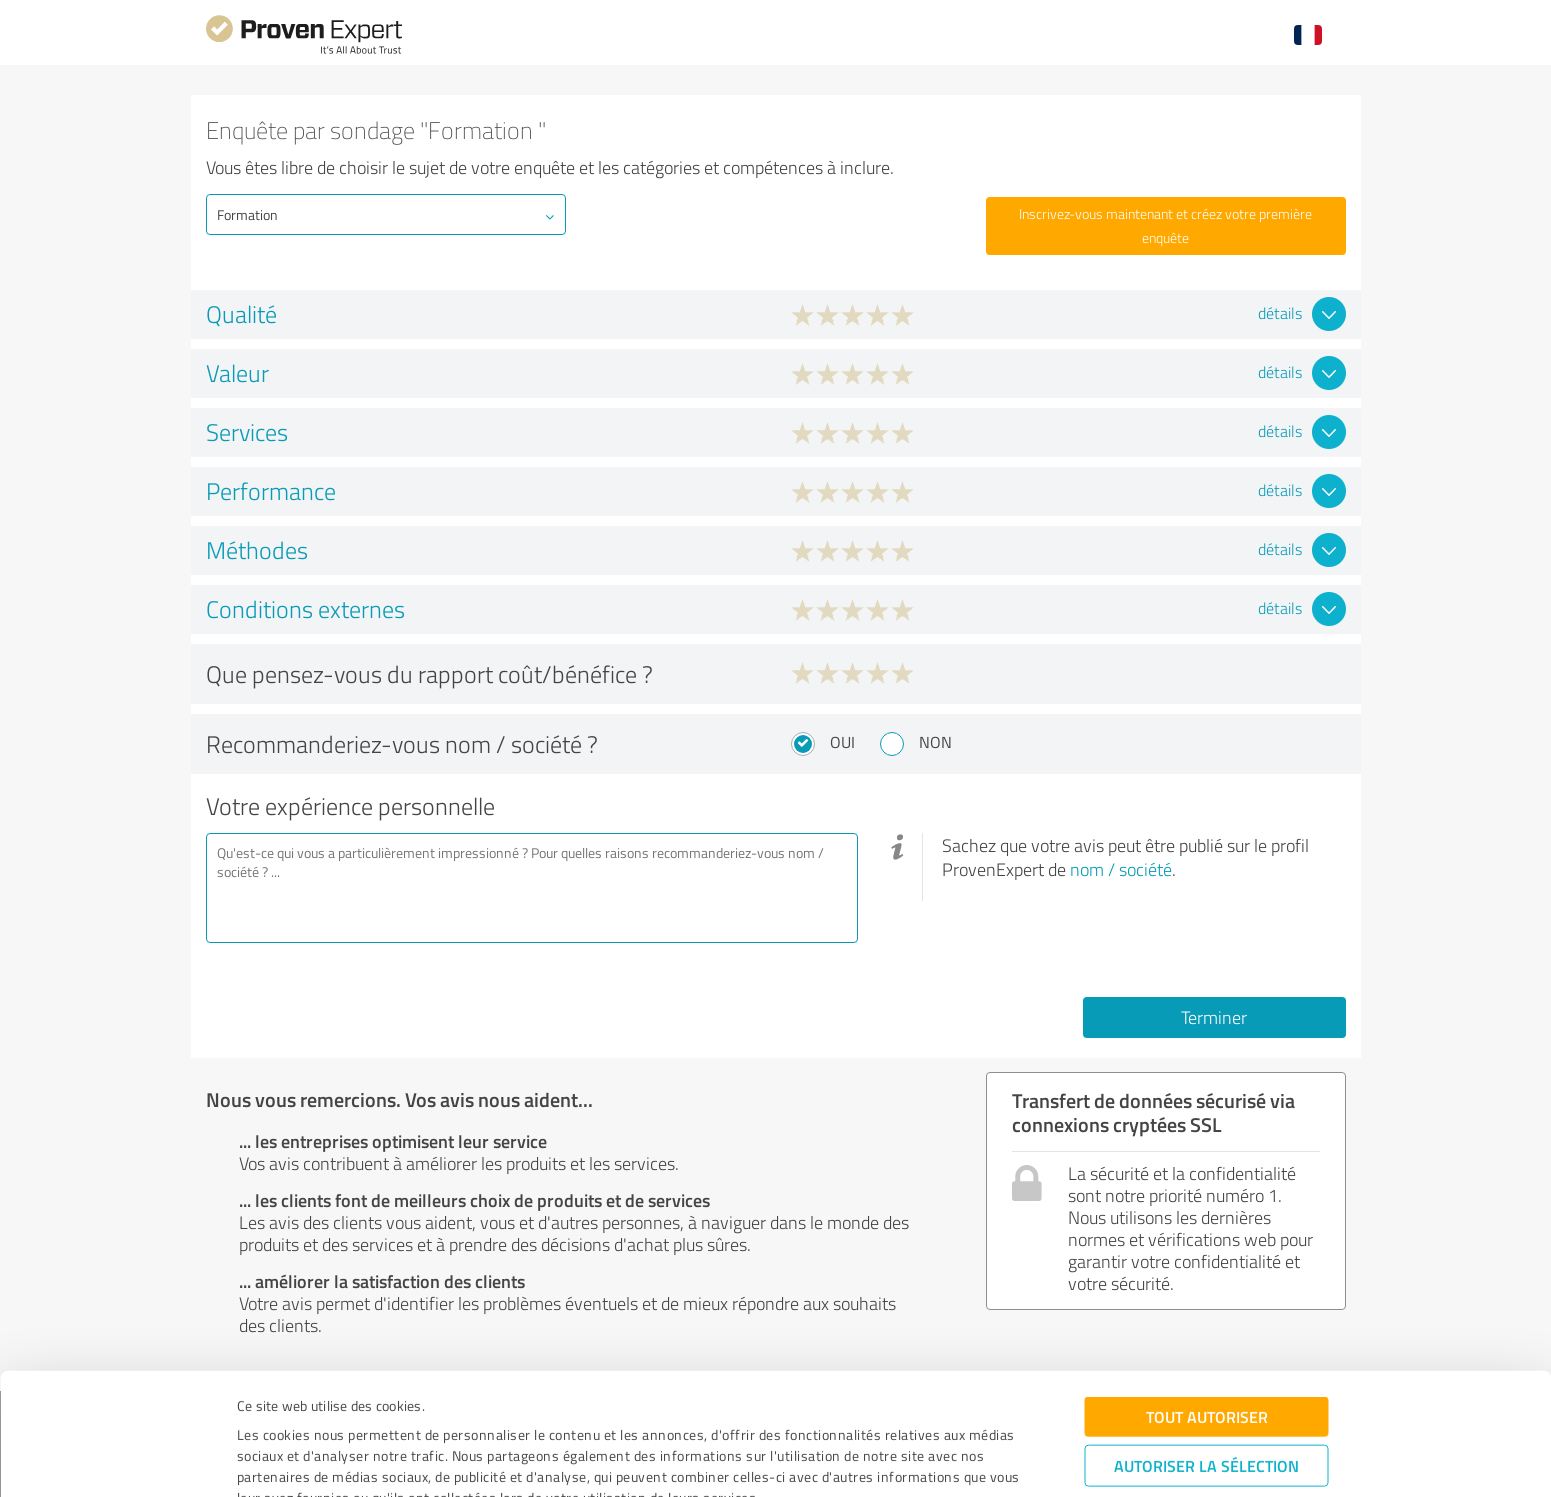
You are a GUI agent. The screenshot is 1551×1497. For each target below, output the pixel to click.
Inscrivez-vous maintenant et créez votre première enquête (1165, 225)
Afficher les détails (943, 1459)
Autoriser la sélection (1206, 1370)
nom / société (1121, 869)
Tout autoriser (1207, 1321)
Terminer (1214, 1017)
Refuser (1206, 1432)
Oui (842, 742)
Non (935, 742)
